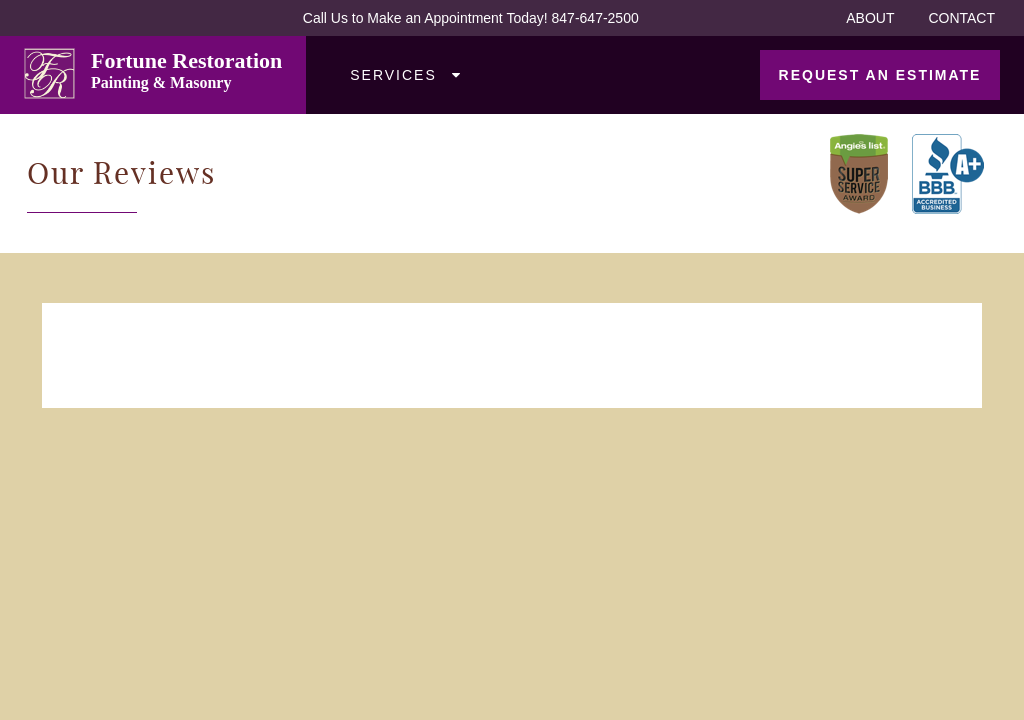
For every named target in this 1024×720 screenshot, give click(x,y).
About (870, 18)
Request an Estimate (880, 75)
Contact (961, 18)
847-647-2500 (595, 18)
